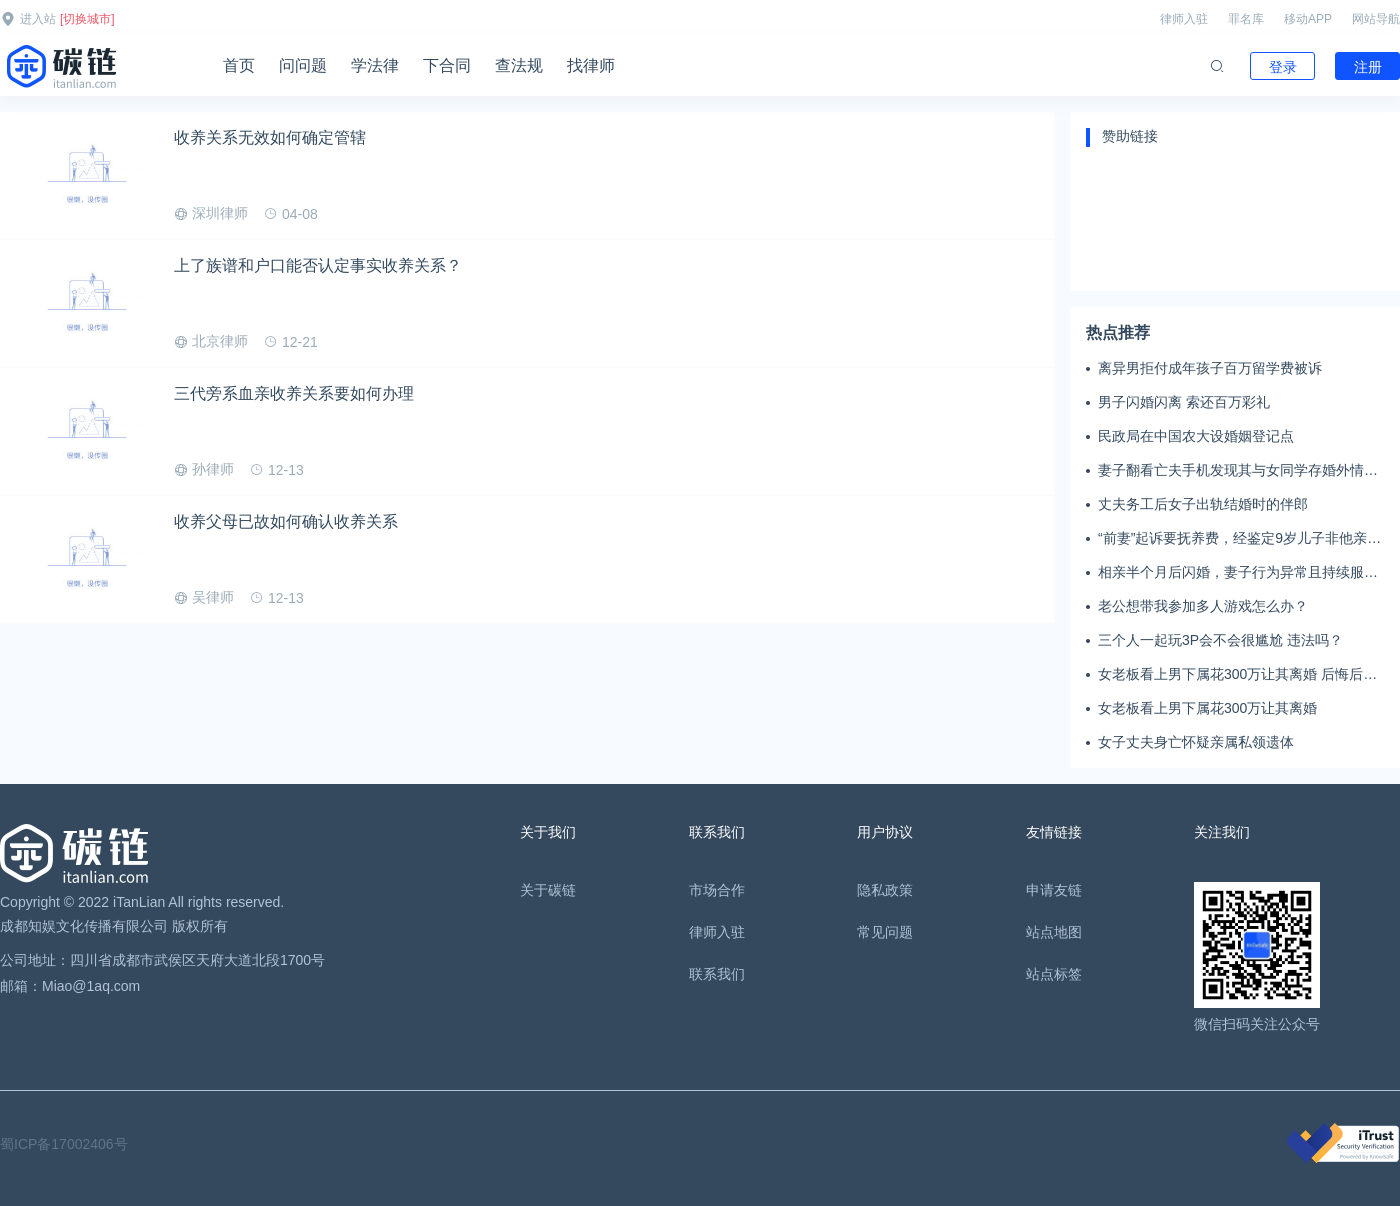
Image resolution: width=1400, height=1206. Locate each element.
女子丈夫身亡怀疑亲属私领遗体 (1196, 742)
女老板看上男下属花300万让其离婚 (1207, 708)
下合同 (447, 65)
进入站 (38, 19)
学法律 (375, 65)
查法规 (519, 65)
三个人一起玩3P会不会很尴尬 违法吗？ (1220, 640)
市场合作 (717, 890)
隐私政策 (885, 890)
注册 (1368, 67)
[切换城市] (87, 19)
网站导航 (1376, 19)
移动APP (1308, 19)
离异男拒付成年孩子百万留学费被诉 (1210, 368)
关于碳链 (548, 890)
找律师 (591, 65)
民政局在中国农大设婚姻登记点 (1196, 436)
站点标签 (1054, 974)
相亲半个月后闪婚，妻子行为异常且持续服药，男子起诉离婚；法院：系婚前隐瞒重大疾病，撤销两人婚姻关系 (1238, 573)
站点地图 (1054, 932)
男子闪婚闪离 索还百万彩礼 (1184, 402)
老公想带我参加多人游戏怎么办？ (1203, 606)
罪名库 (1246, 19)
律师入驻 (1184, 19)
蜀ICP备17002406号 (64, 1144)
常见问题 (885, 932)
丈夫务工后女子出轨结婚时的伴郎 (1203, 504)
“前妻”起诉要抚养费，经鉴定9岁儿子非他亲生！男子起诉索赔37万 (1232, 539)
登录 (1283, 67)
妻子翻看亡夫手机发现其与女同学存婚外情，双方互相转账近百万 (1238, 471)
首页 (239, 65)
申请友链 (1054, 890)
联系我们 (717, 974)
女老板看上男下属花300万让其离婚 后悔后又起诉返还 (1237, 675)
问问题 (303, 65)
